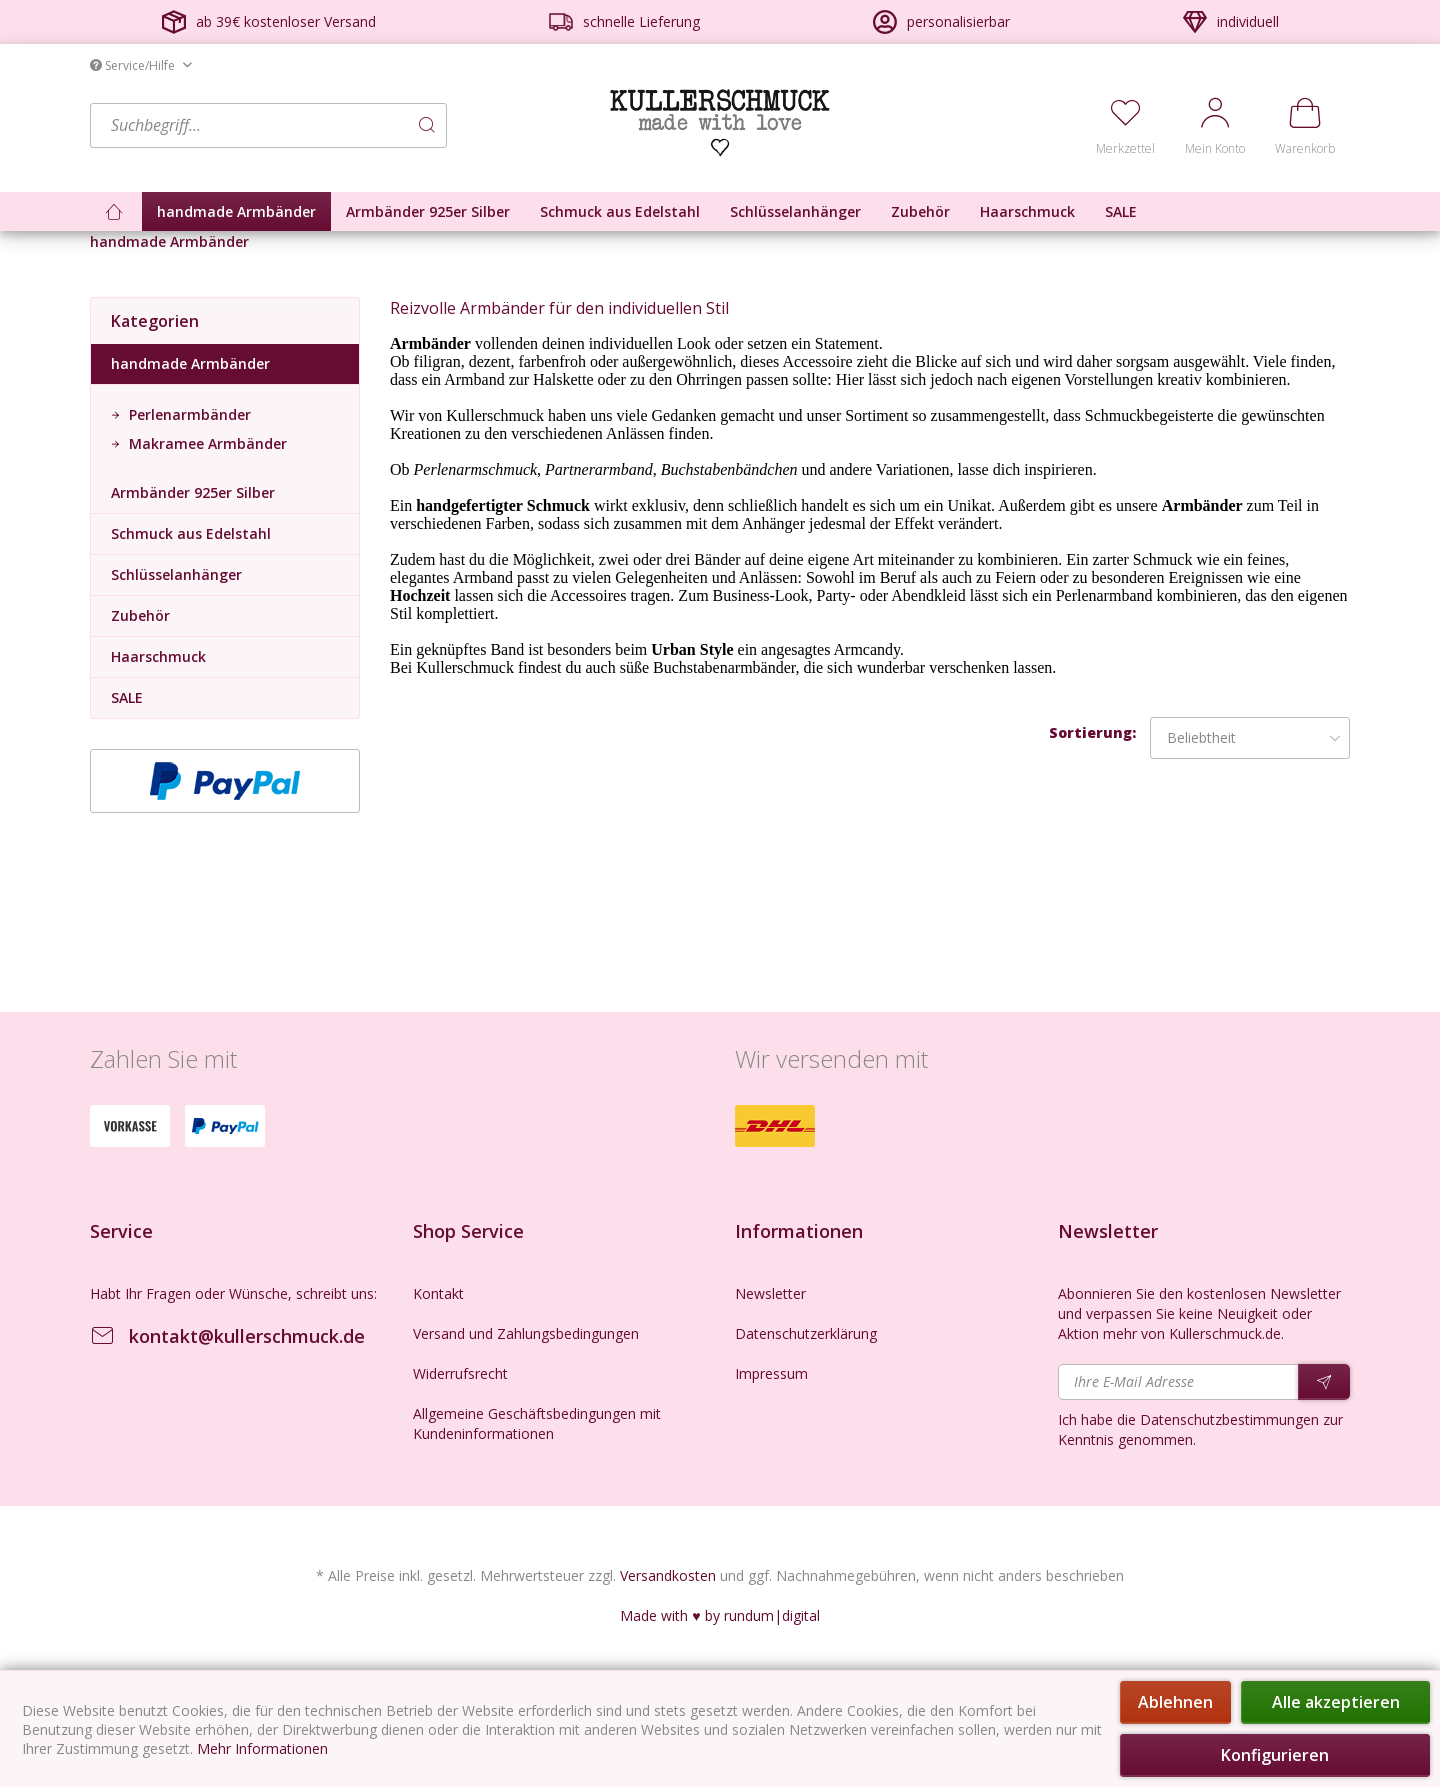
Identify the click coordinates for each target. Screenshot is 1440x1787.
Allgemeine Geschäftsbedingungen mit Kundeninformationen (537, 1423)
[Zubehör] (920, 211)
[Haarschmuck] (1027, 211)
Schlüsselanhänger (176, 574)
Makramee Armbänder (206, 443)
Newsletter (770, 1293)
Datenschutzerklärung (806, 1333)
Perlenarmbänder (188, 414)
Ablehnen (1175, 1702)
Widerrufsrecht (460, 1373)
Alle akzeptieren (1336, 1702)
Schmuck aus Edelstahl (191, 533)
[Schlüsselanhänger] (795, 211)
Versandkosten (668, 1575)
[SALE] (1121, 211)
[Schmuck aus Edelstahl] (620, 211)
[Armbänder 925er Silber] (428, 211)
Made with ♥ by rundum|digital (719, 1615)
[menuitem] (345, 125)
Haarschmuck (158, 656)
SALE (127, 697)
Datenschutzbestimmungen (1229, 1419)
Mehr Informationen (262, 1748)
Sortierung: (1092, 732)
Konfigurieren (1275, 1755)
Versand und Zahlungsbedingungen (526, 1333)
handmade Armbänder (190, 363)
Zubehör (140, 615)
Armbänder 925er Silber (193, 492)
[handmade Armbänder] (236, 211)
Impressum (771, 1373)
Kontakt (438, 1293)
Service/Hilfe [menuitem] (134, 65)
